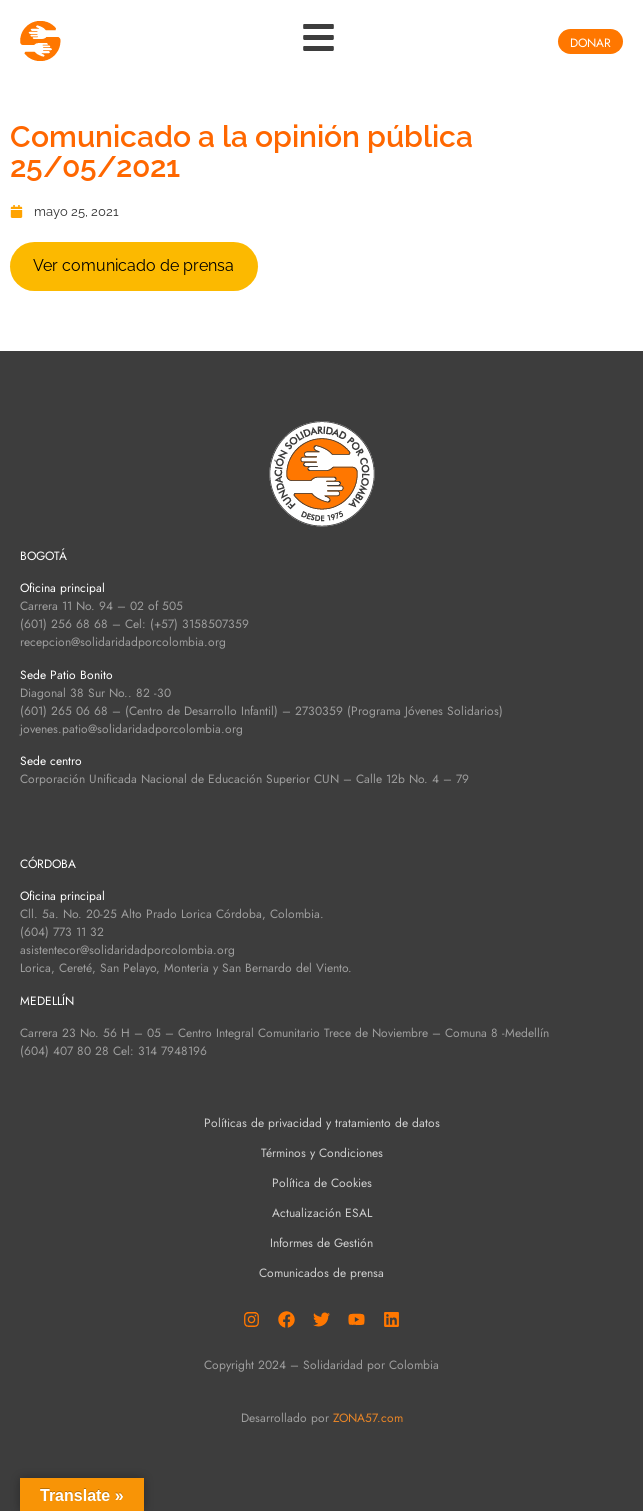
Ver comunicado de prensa (133, 265)
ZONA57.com (368, 1418)
